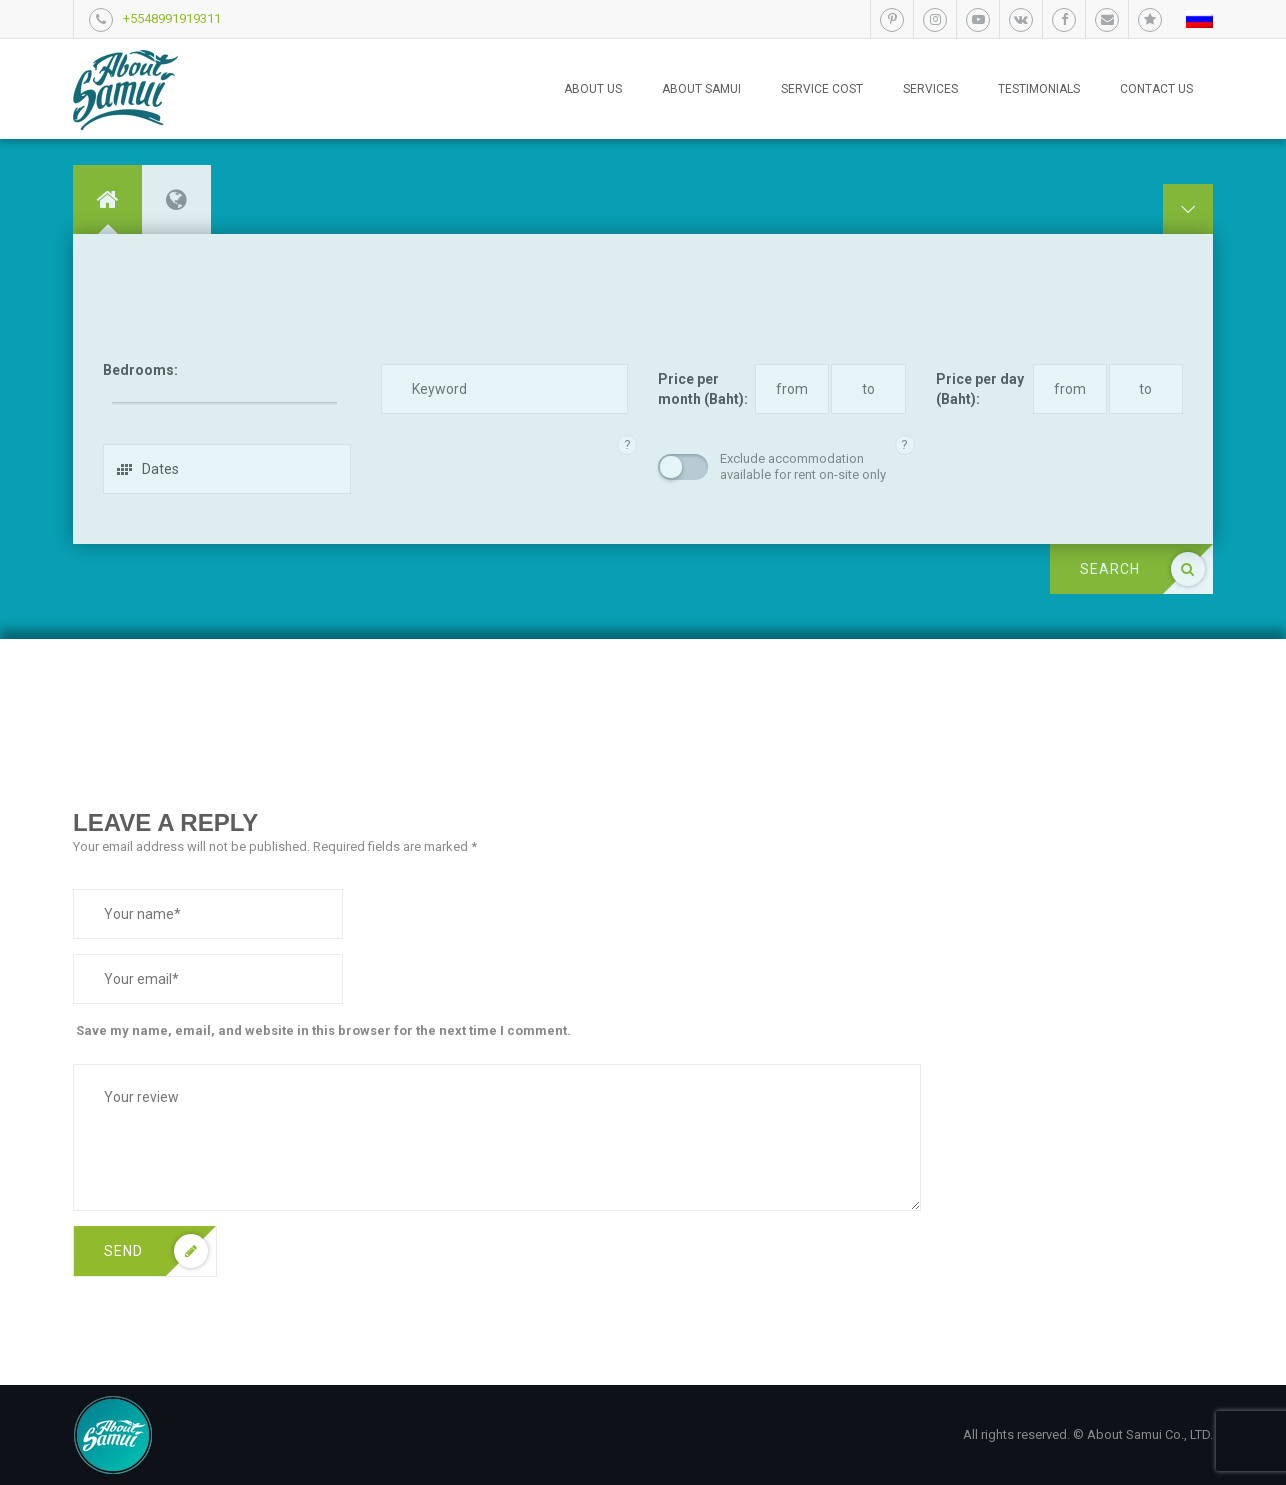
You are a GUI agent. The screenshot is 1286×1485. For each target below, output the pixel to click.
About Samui (701, 89)
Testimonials (1039, 89)
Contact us (1156, 89)
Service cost (822, 89)
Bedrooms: (140, 370)
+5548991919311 (172, 18)
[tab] (107, 199)
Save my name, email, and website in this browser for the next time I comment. (323, 1030)
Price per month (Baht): (703, 389)
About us (593, 89)
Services (930, 89)
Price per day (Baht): (980, 389)
